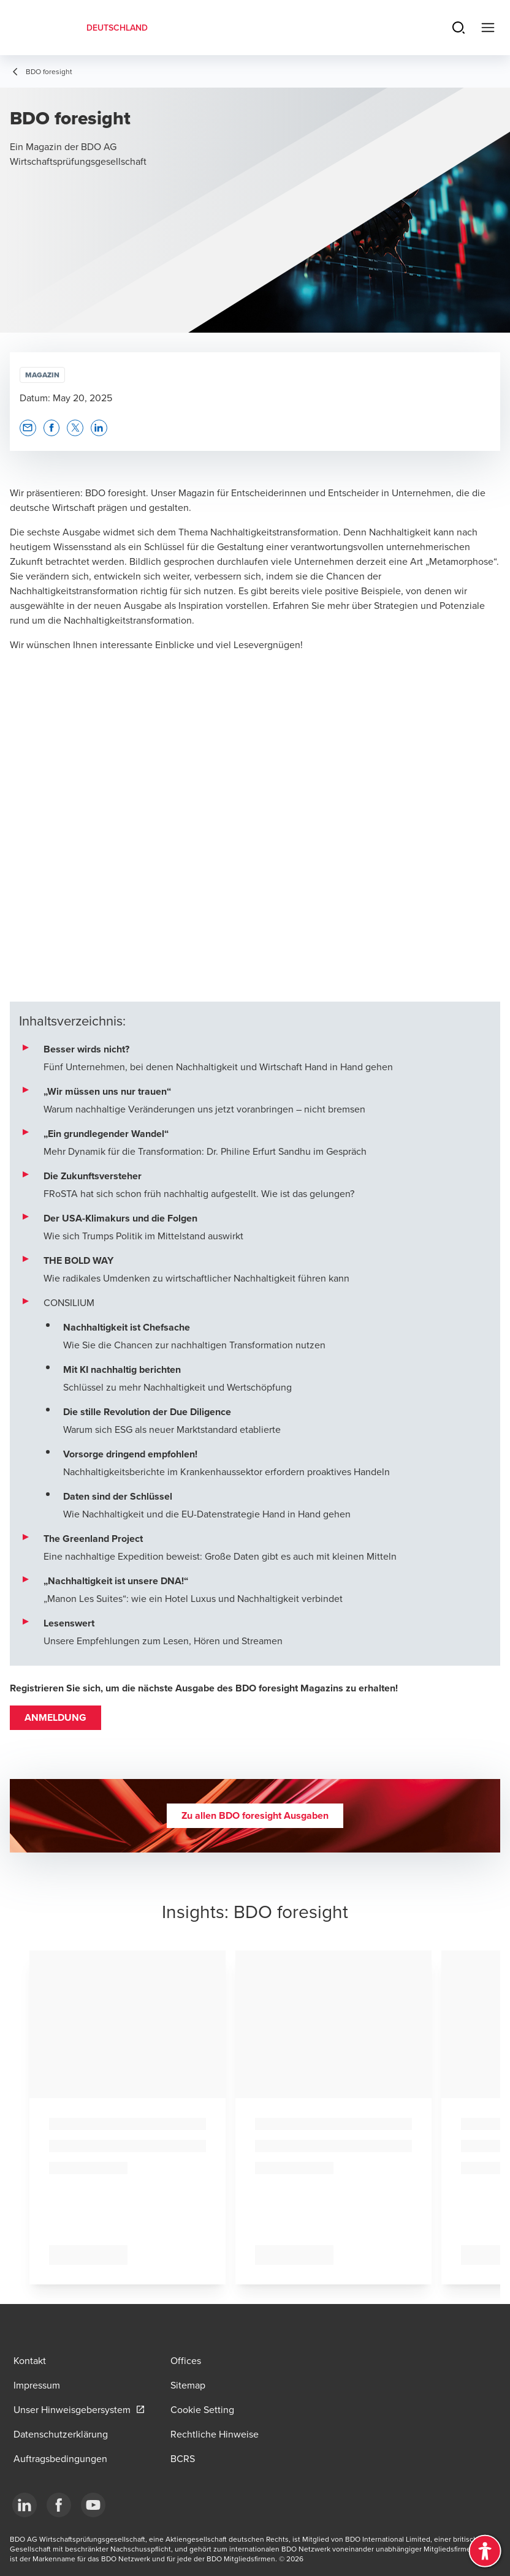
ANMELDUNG (55, 1717)
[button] (28, 428)
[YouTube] (93, 2505)
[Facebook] (59, 2505)
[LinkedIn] (24, 2505)
